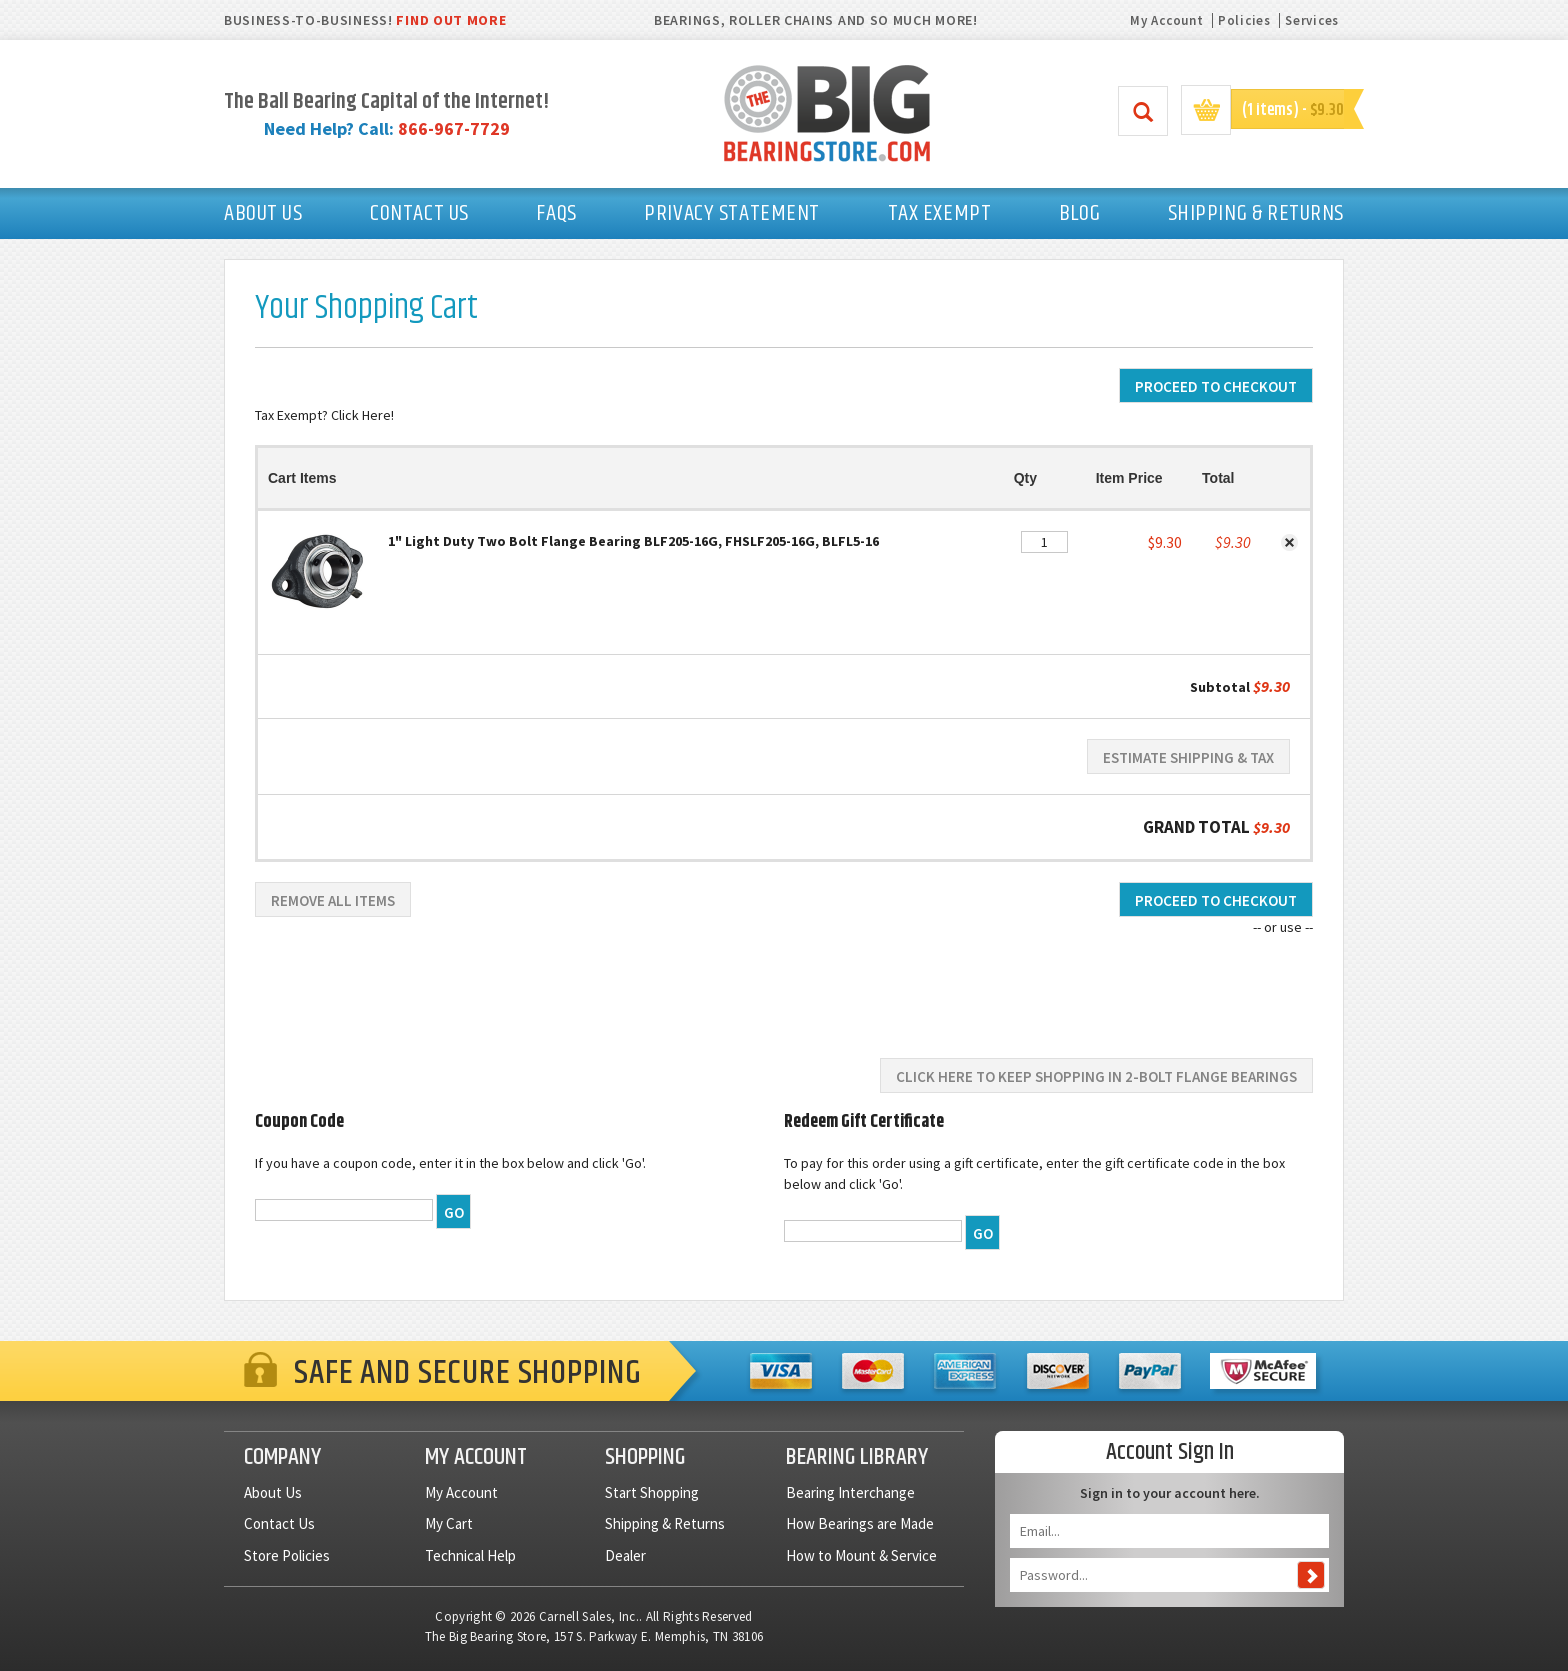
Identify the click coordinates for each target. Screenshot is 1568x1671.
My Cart (449, 1523)
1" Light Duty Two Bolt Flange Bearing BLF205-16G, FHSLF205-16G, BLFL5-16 (633, 541)
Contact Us (279, 1523)
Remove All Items (333, 900)
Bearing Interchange (850, 1492)
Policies (1244, 20)
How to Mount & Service (861, 1555)
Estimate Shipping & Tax (1188, 757)
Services (1312, 20)
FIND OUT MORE (451, 20)
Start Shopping (652, 1492)
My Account (1166, 20)
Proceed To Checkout (1216, 386)
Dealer (625, 1555)
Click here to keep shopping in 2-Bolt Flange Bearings (1096, 1076)
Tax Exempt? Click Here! (324, 415)
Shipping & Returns (665, 1523)
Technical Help (470, 1555)
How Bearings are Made (860, 1523)
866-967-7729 (454, 128)
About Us (273, 1492)
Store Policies (287, 1555)
